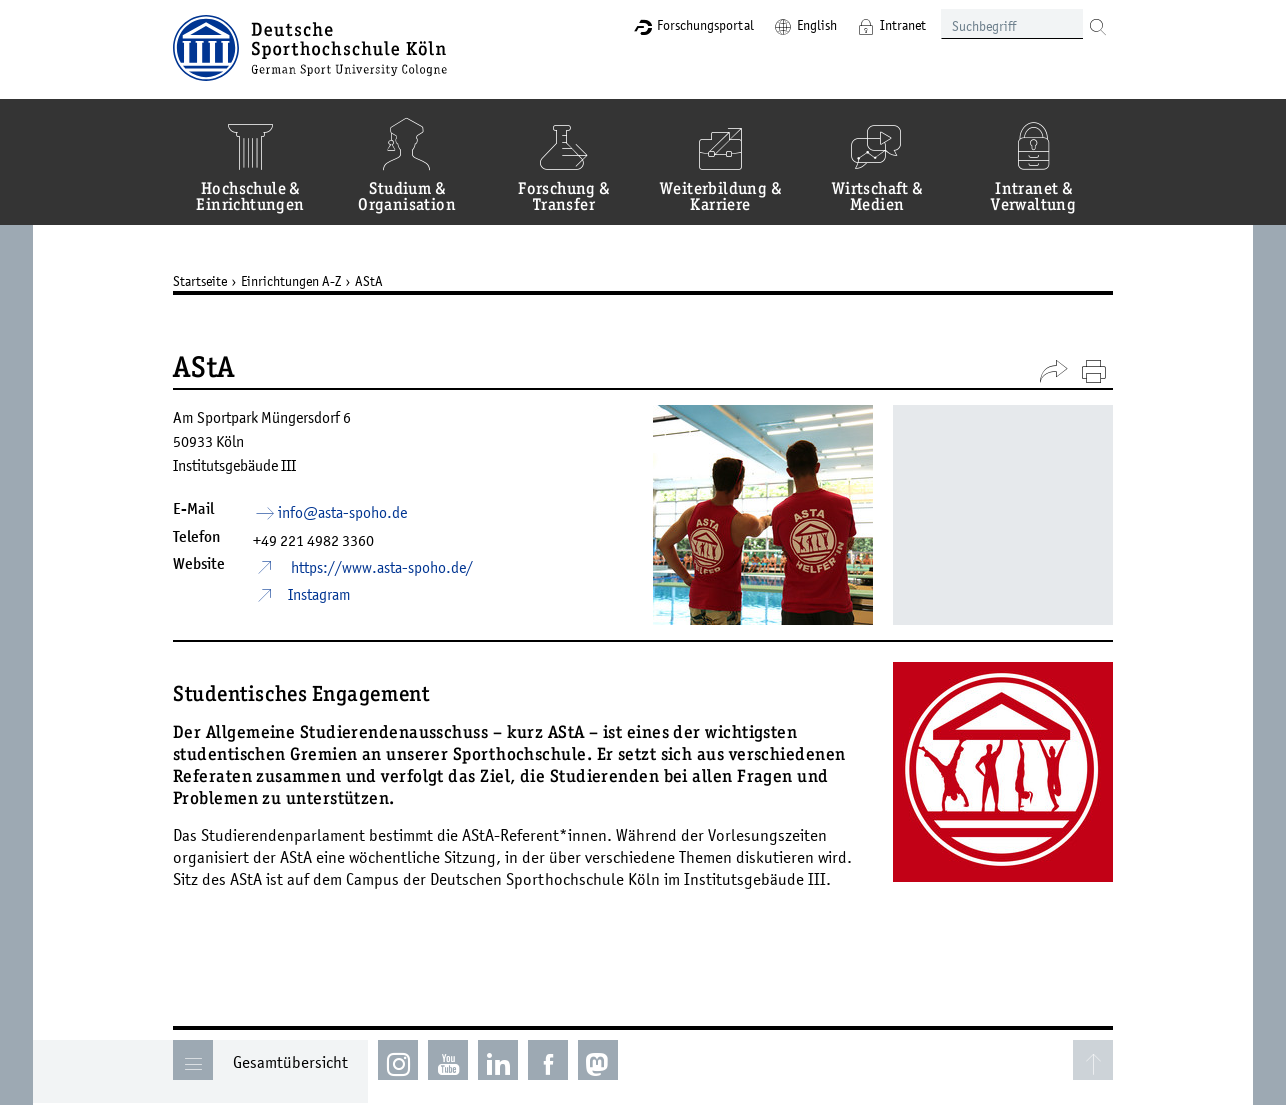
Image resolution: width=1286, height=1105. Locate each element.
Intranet (903, 25)
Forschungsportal (705, 25)
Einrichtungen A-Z (291, 281)
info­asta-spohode (342, 512)
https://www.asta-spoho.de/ (380, 567)
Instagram (319, 594)
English (817, 25)
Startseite (200, 281)
